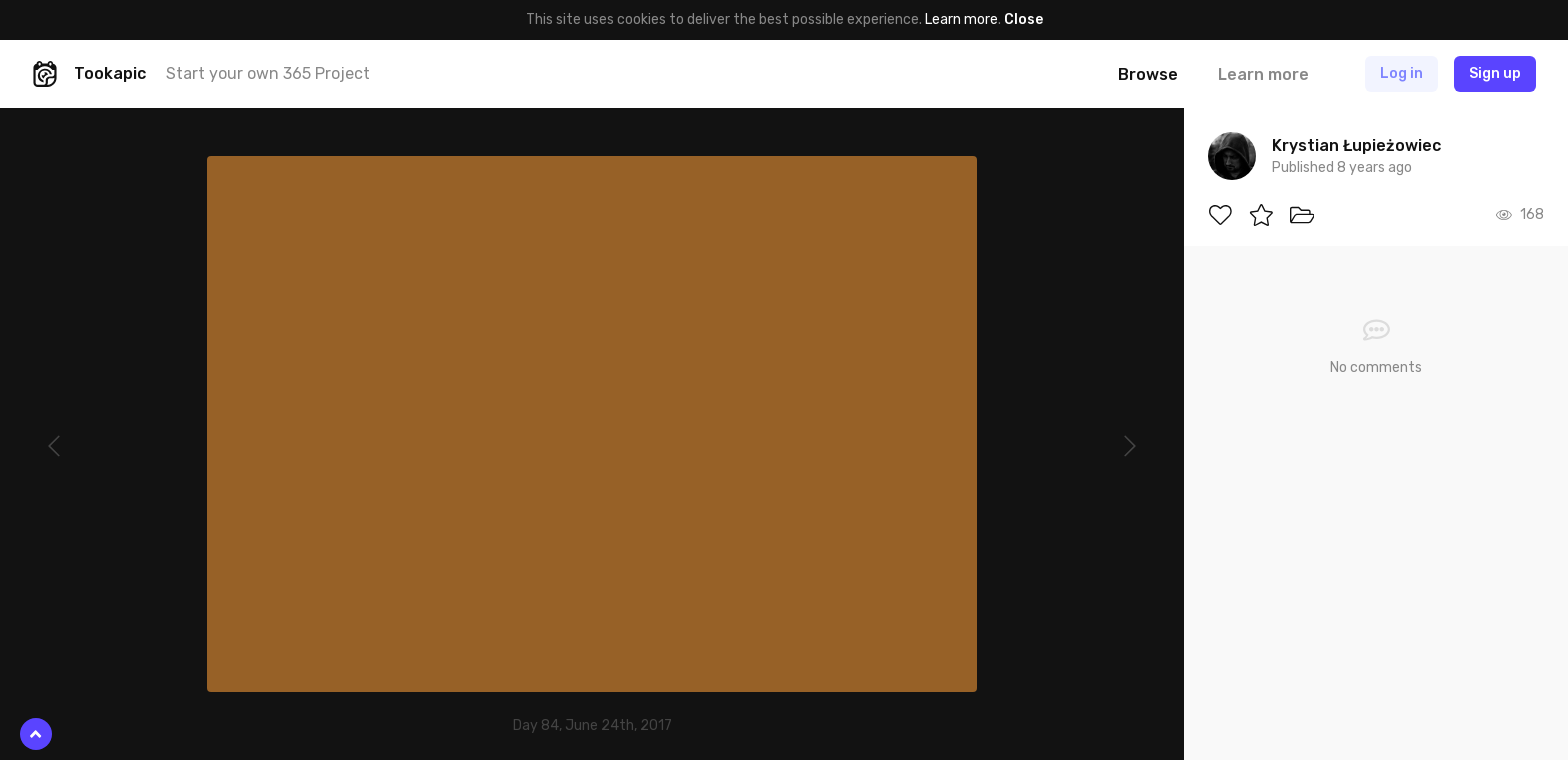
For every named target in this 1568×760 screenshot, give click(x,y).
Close (1023, 19)
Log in (1401, 73)
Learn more (961, 19)
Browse (1148, 74)
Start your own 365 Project (268, 73)
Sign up (1495, 73)
